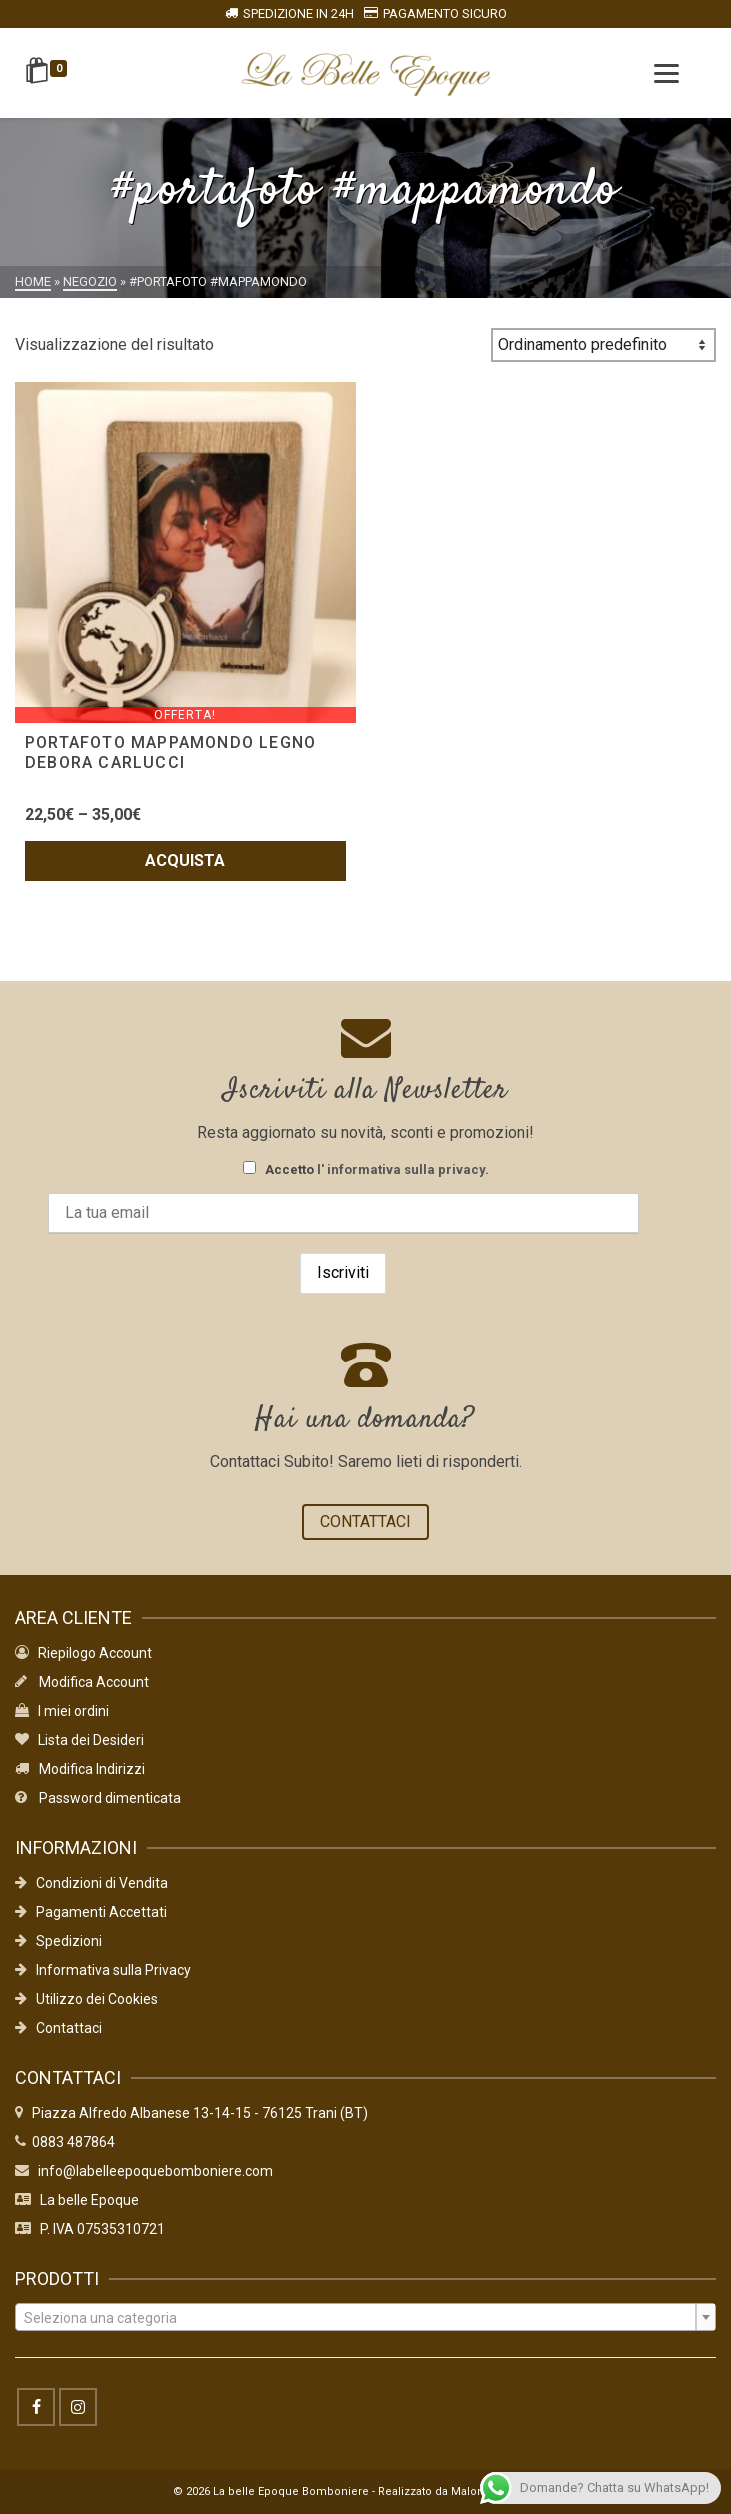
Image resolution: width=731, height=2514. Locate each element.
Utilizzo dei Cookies (86, 1999)
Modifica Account (82, 1682)
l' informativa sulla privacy (401, 1169)
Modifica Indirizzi (80, 1769)
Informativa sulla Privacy (103, 1970)
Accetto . (366, 1169)
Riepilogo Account (83, 1653)
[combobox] (365, 2317)
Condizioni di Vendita (91, 1883)
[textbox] (365, 2318)
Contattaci (58, 2028)
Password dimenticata (98, 1798)
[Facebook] (36, 2407)
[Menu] (666, 72)
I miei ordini (62, 1711)
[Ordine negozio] (603, 345)
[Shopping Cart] (49, 73)
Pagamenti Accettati (91, 1912)
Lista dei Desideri (79, 1740)
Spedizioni (58, 1941)
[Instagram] (78, 2407)
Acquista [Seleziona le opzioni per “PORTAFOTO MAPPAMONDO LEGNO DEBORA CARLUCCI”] (185, 860)
